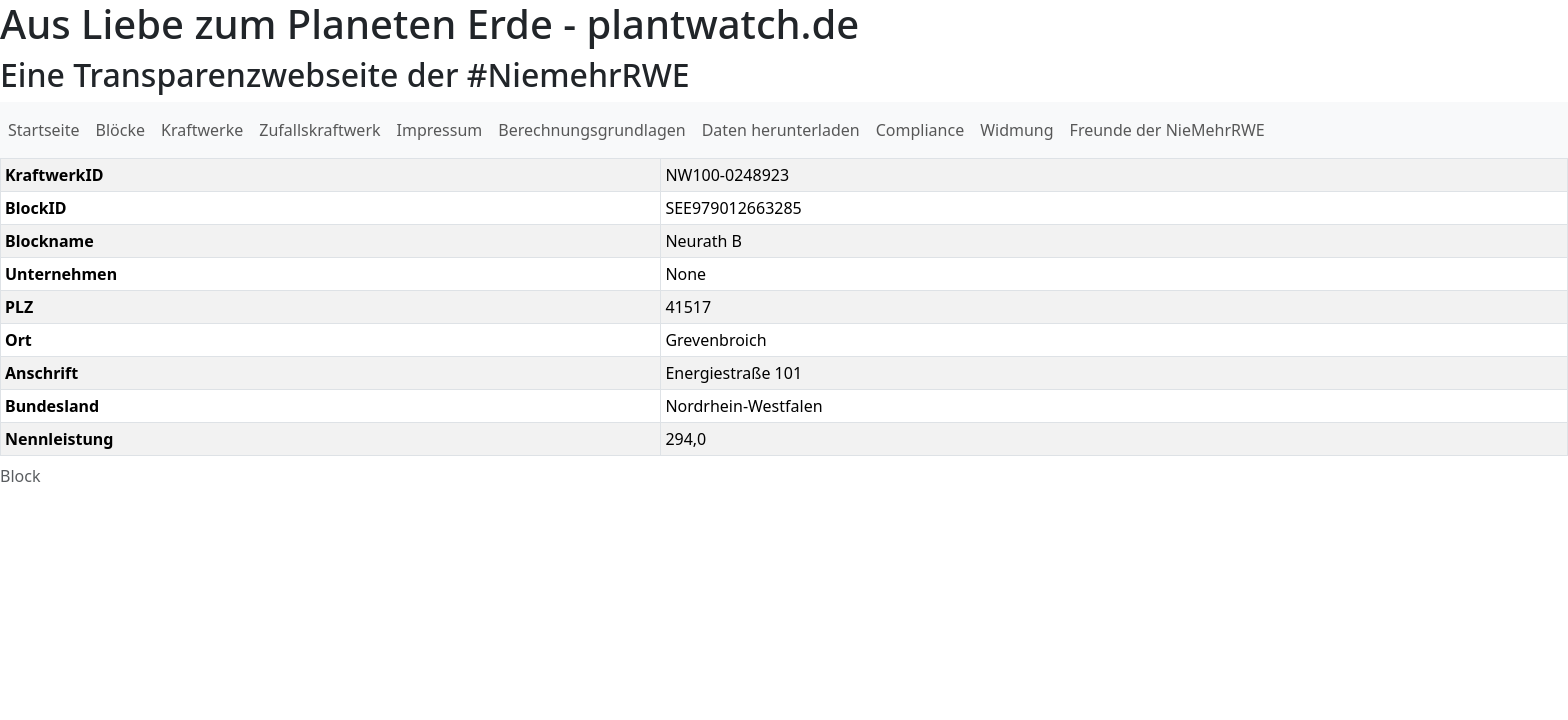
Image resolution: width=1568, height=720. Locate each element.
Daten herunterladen (781, 130)
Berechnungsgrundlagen (591, 130)
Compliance (920, 130)
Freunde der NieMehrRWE (1167, 130)
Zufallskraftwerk (319, 130)
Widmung (1016, 130)
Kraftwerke (202, 130)
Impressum (440, 130)
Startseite (44, 130)
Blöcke (120, 130)
